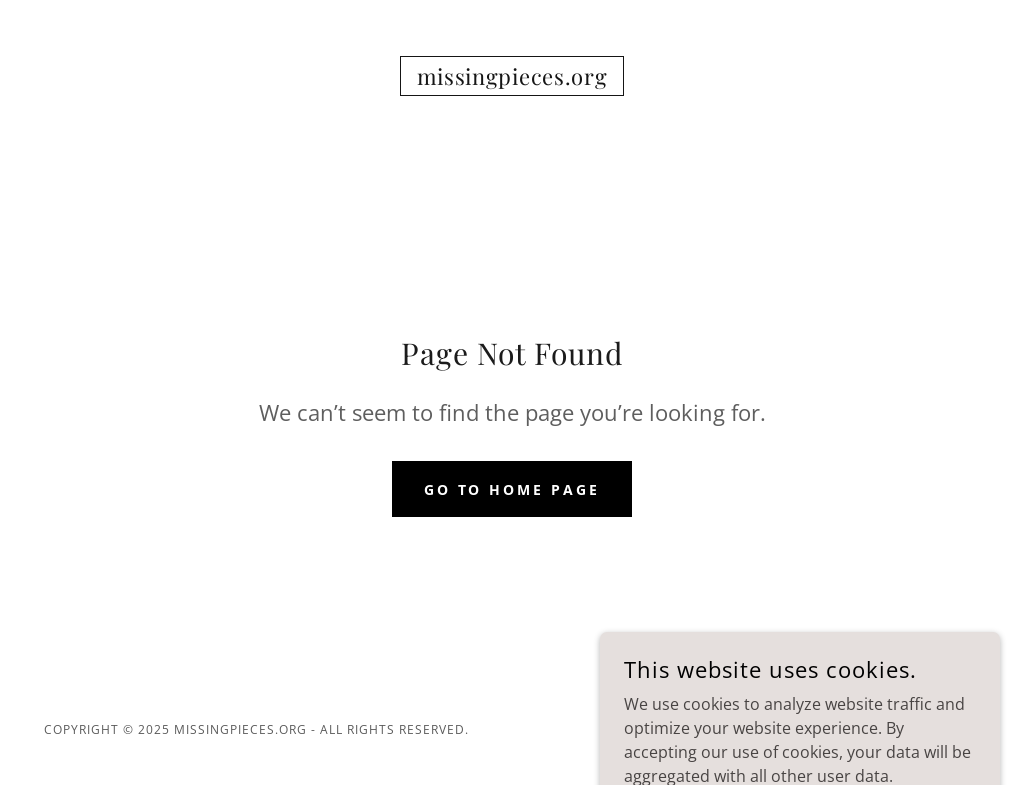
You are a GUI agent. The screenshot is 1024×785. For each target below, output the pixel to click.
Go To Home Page (512, 489)
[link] (512, 79)
